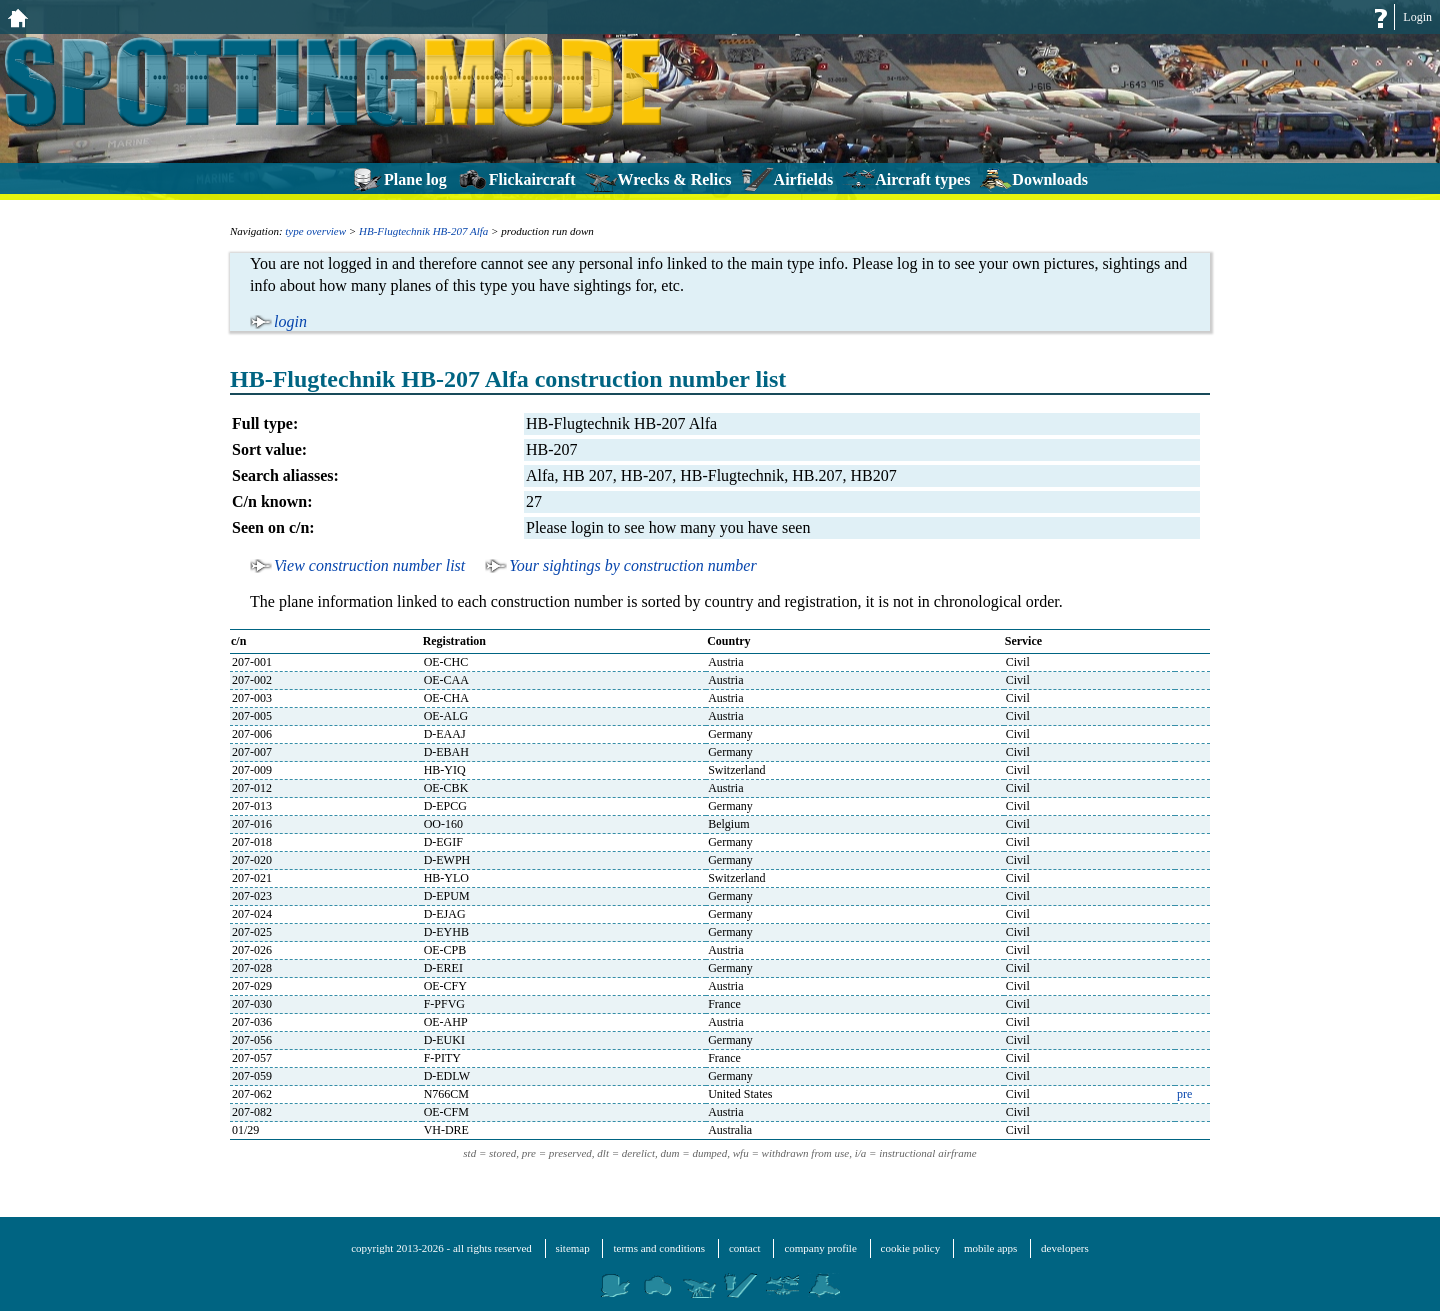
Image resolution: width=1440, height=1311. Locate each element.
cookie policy (911, 1248)
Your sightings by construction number (632, 565)
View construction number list (369, 565)
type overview (315, 231)
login (290, 321)
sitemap (573, 1248)
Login (1417, 17)
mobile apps (990, 1248)
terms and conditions (659, 1248)
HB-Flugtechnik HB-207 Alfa (423, 231)
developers (1065, 1248)
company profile (820, 1248)
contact (745, 1248)
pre (1184, 1094)
